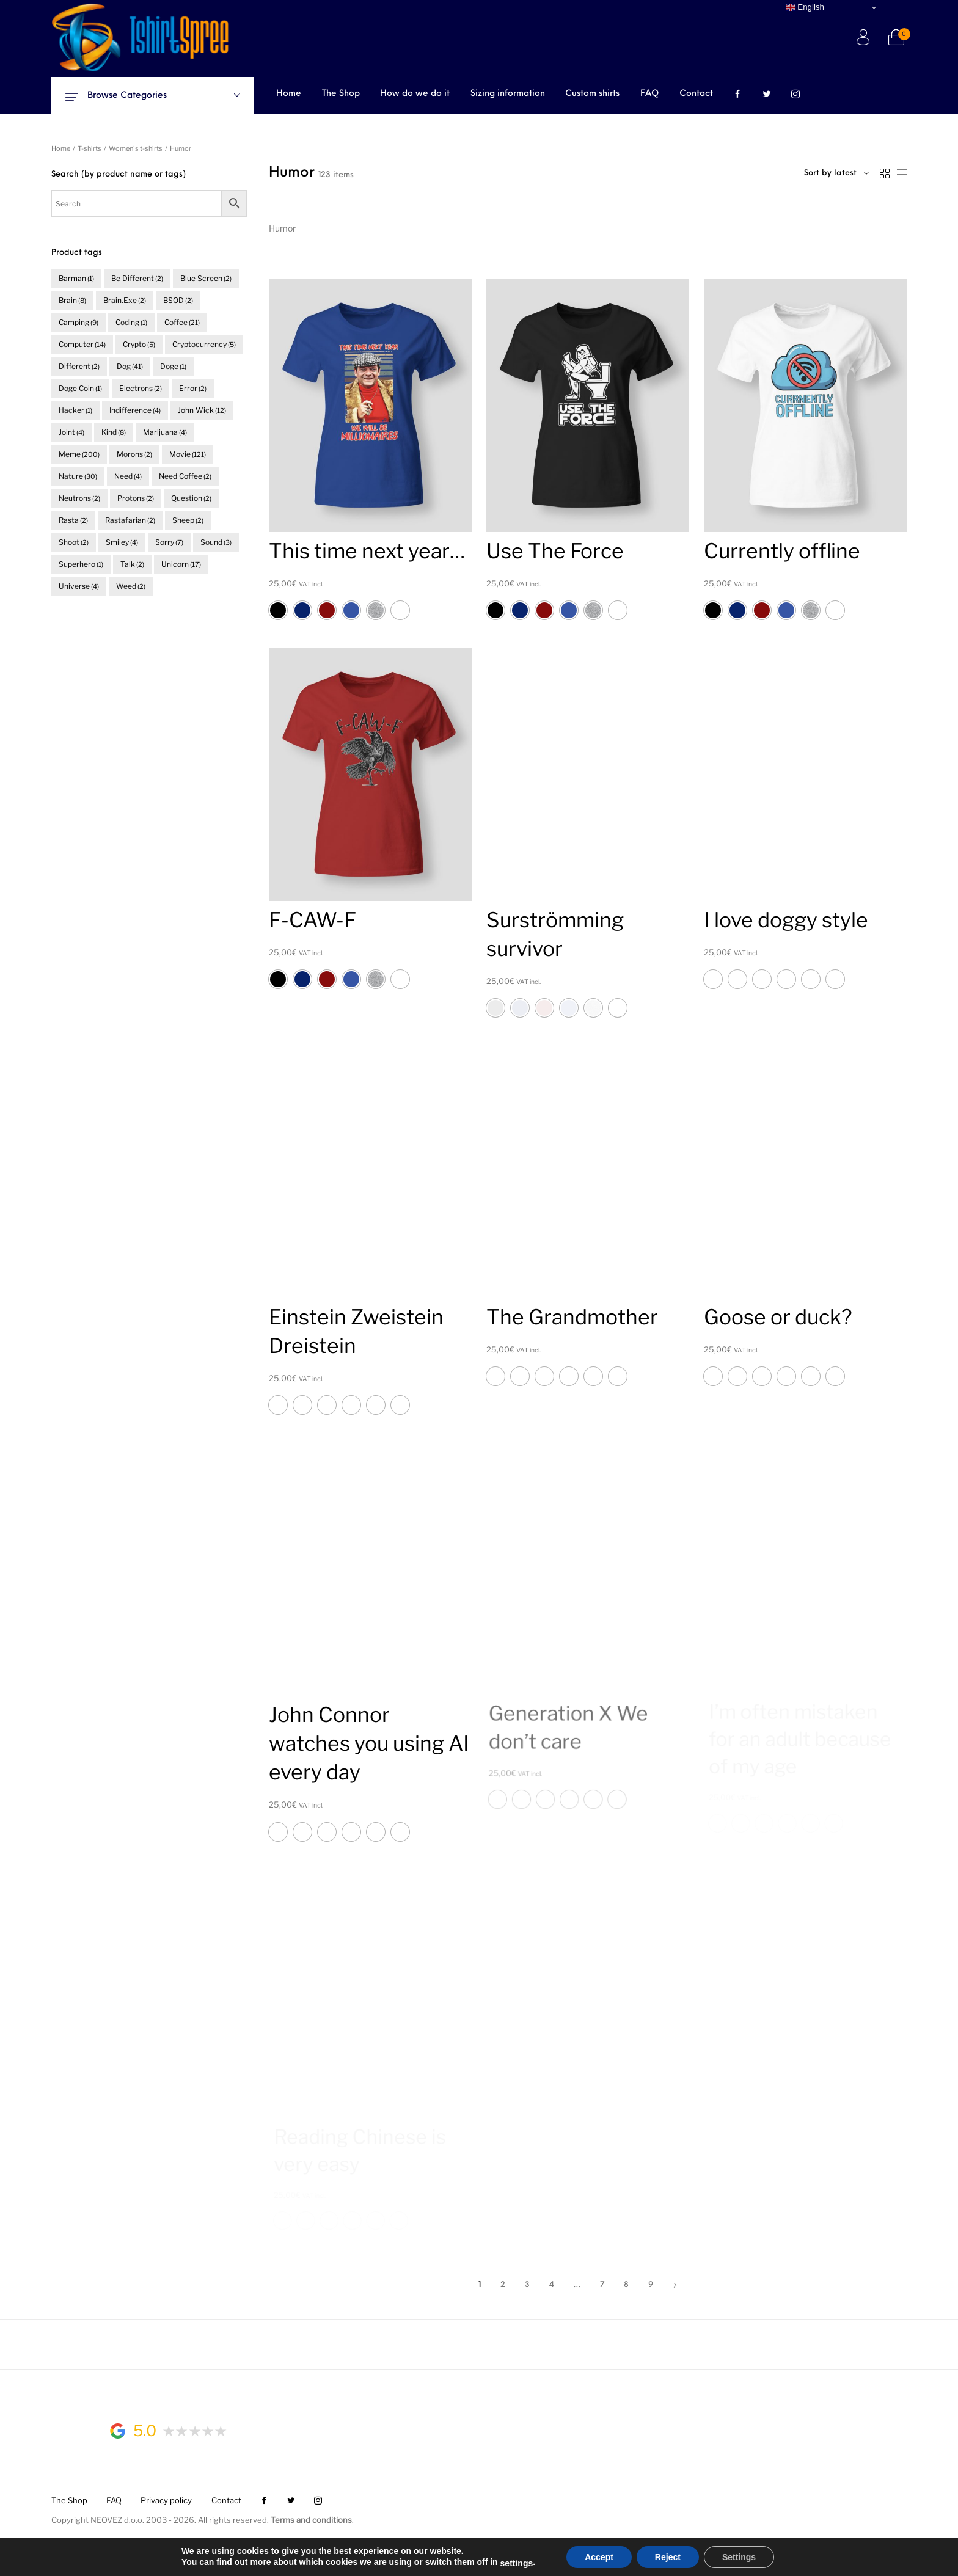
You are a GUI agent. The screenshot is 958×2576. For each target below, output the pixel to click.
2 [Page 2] (502, 2285)
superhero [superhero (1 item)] (81, 564)
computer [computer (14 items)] (82, 344)
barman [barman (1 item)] (76, 278)
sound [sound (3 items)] (216, 542)
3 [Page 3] (527, 2285)
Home (60, 148)
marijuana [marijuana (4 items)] (165, 432)
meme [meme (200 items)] (79, 454)
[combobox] (836, 173)
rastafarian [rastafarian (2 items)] (130, 520)
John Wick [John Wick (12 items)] (202, 410)
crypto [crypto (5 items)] (139, 344)
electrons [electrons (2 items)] (140, 388)
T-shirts (89, 148)
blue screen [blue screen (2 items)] (206, 278)
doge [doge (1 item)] (173, 366)
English (805, 7)
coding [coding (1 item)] (131, 322)
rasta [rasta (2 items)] (73, 520)
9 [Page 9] (650, 2285)
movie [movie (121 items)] (187, 454)
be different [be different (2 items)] (137, 278)
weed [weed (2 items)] (130, 586)
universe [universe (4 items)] (79, 586)
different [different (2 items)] (79, 366)
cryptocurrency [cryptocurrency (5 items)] (204, 344)
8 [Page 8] (626, 2285)
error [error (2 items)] (193, 388)
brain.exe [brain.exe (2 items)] (124, 300)
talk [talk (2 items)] (132, 564)
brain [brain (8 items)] (72, 300)
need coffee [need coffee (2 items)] (185, 476)
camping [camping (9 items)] (78, 322)
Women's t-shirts (136, 148)
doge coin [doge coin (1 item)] (80, 388)
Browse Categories (135, 95)
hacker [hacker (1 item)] (75, 410)
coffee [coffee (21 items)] (182, 322)
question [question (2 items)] (191, 498)
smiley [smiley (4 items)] (122, 542)
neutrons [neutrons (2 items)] (79, 498)
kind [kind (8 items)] (113, 432)
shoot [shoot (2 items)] (74, 542)
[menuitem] (289, 94)
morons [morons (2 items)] (134, 454)
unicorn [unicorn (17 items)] (181, 564)
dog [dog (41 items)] (130, 366)
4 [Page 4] (551, 2285)
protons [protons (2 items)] (135, 498)
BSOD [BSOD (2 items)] (178, 300)
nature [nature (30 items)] (78, 476)
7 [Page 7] (602, 2285)
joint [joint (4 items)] (71, 432)
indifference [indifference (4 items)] (135, 410)
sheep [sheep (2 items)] (187, 520)
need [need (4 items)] (128, 476)
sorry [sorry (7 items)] (169, 542)
